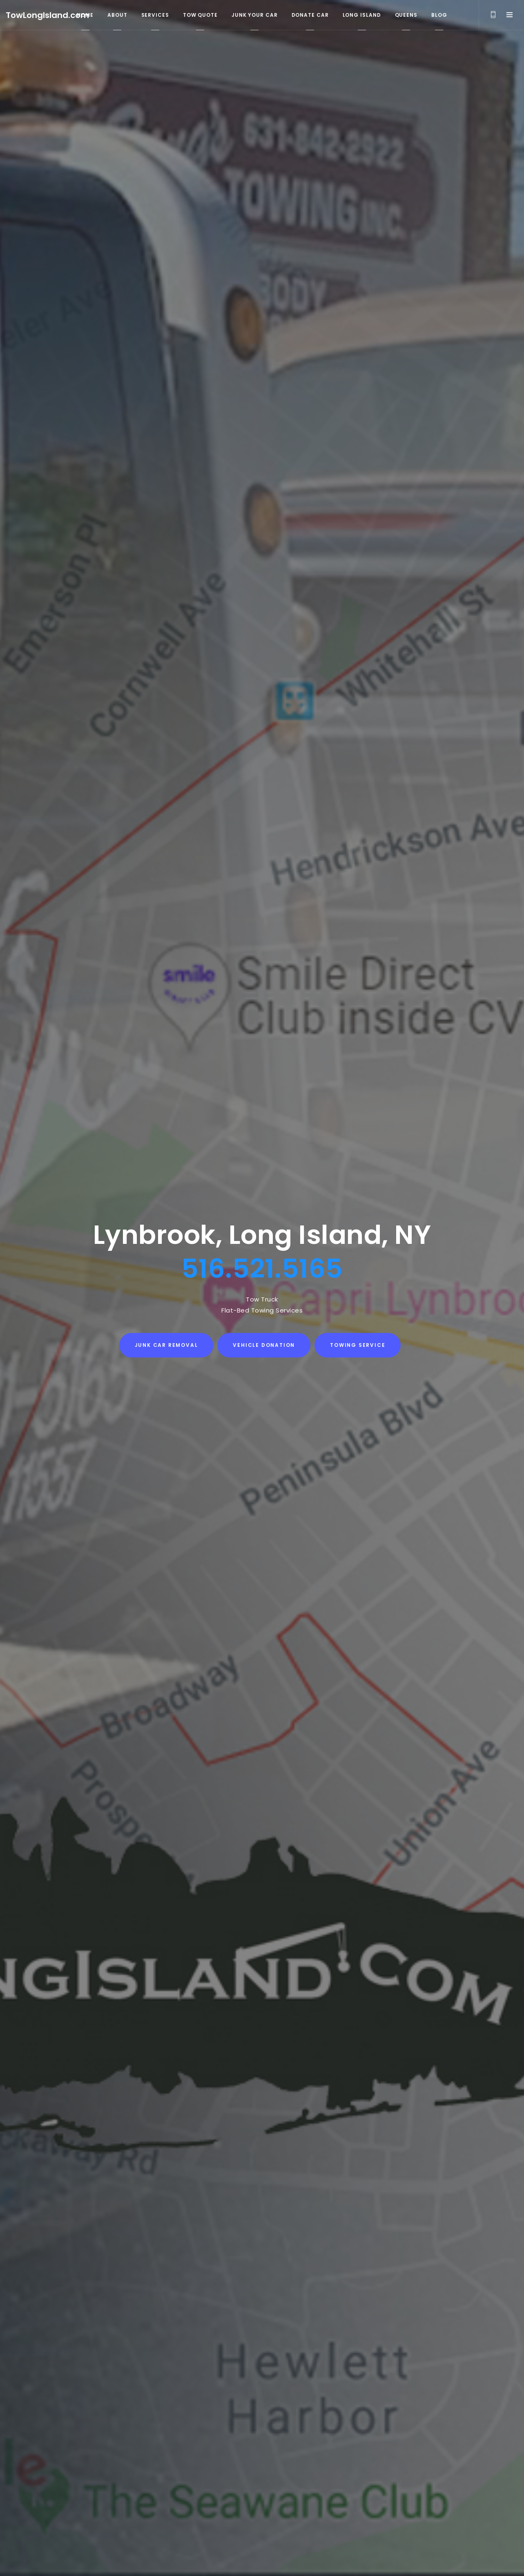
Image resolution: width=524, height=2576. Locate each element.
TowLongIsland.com (47, 15)
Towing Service (357, 1345)
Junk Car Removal (166, 1345)
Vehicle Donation (264, 1345)
